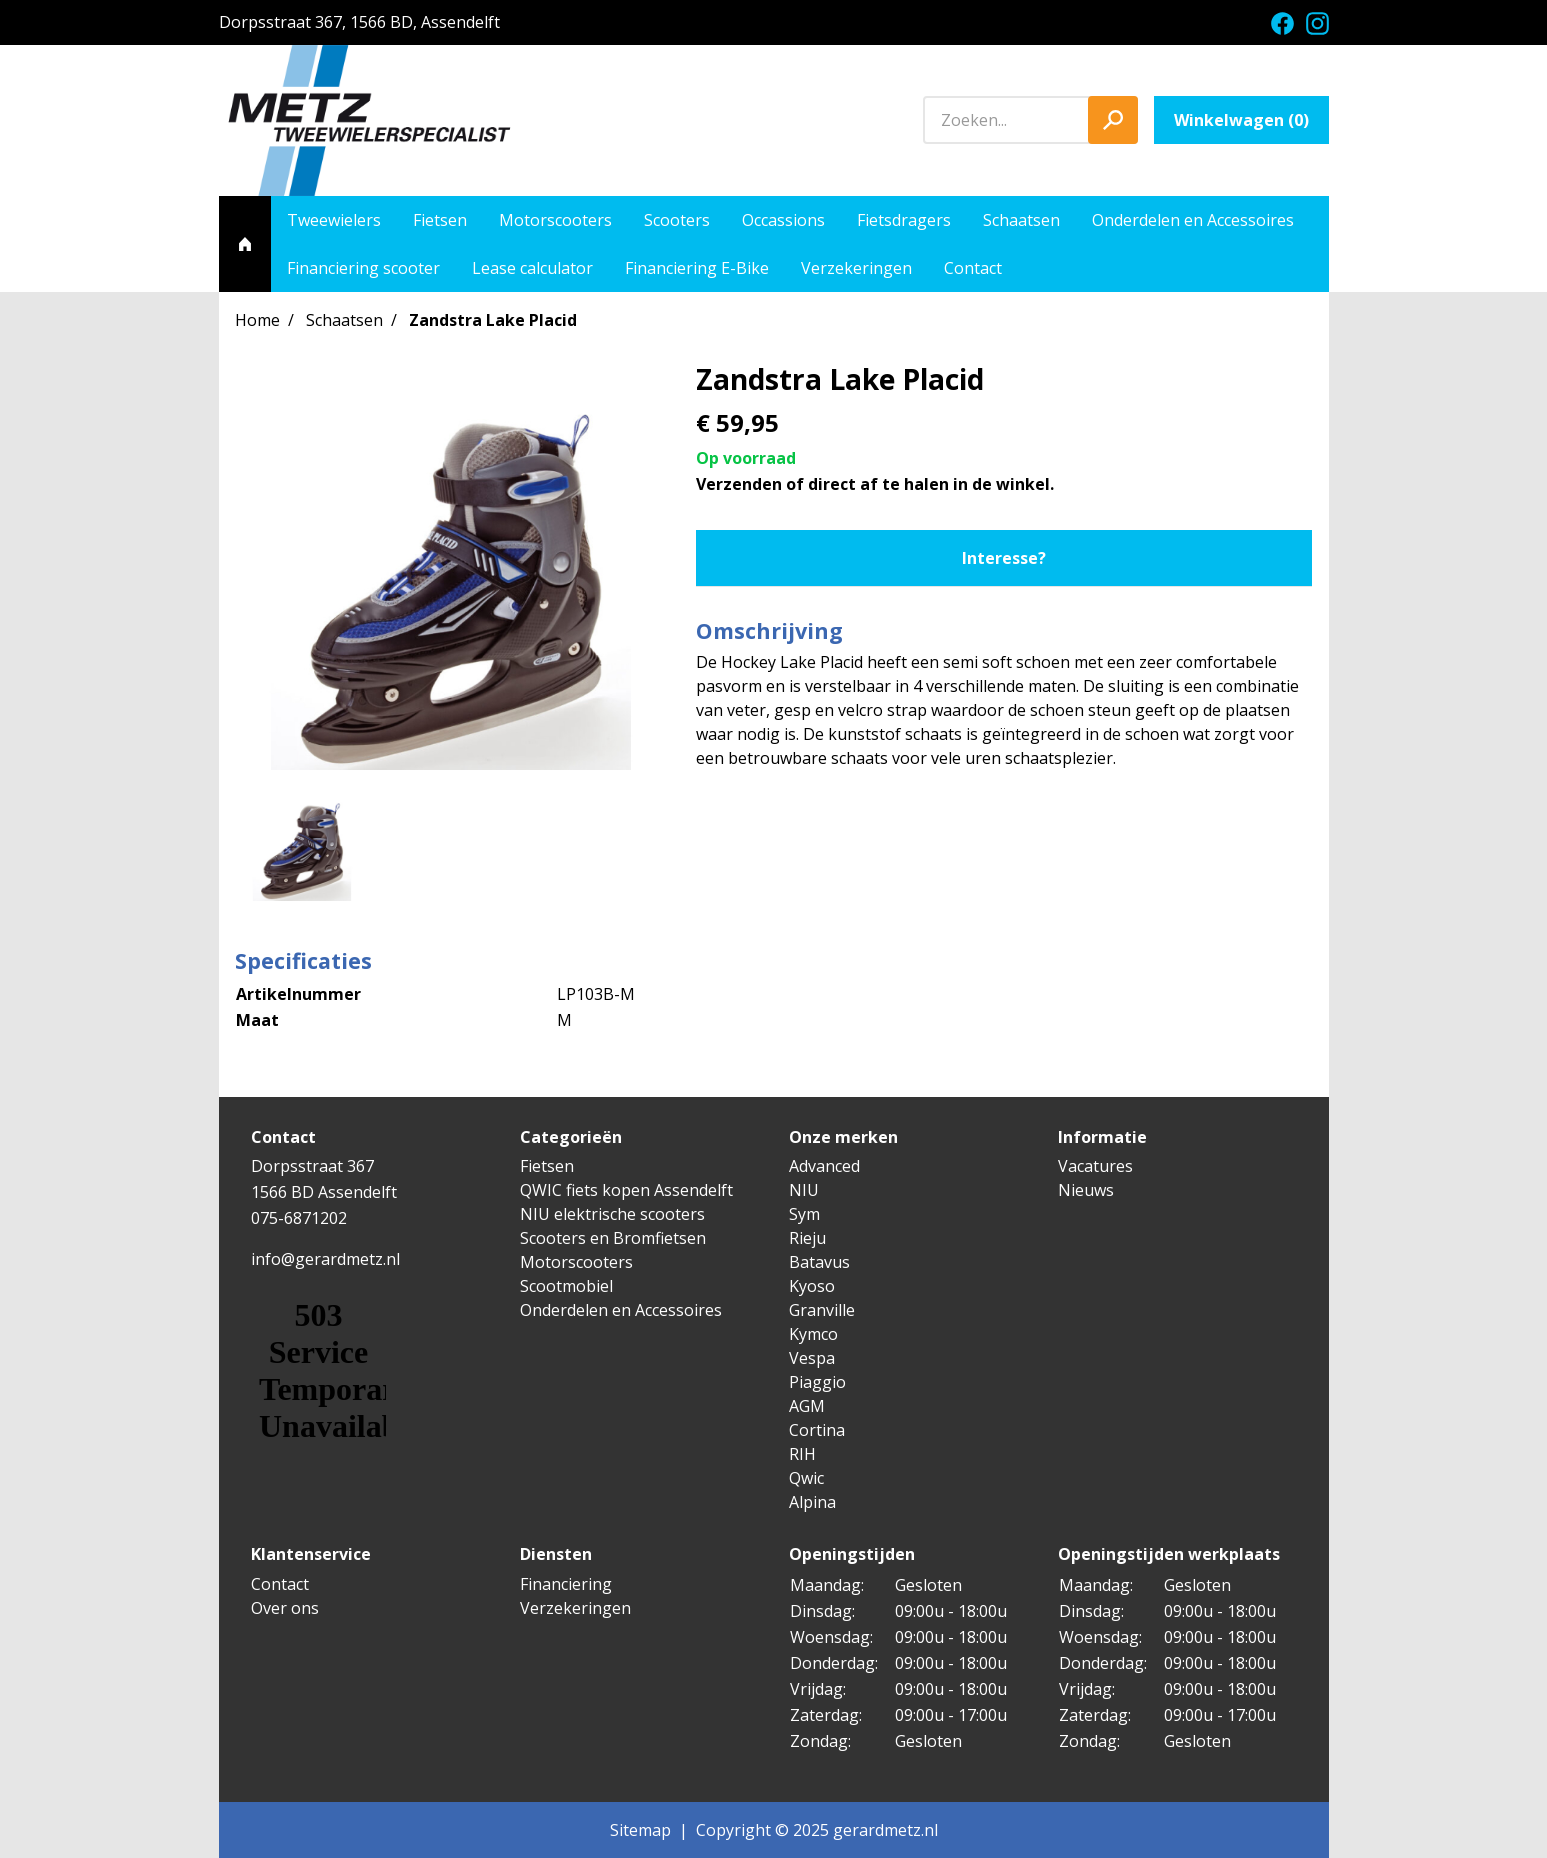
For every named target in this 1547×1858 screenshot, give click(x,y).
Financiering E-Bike (697, 268)
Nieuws (1086, 1190)
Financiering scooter (363, 268)
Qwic (806, 1478)
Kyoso (812, 1286)
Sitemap (640, 1830)
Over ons (285, 1608)
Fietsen (440, 220)
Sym (804, 1214)
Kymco (813, 1334)
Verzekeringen (856, 268)
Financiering (566, 1584)
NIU (804, 1190)
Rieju (807, 1238)
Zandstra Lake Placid (493, 320)
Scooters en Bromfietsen (613, 1238)
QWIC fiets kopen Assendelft (626, 1190)
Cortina (817, 1430)
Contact (973, 268)
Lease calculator (532, 268)
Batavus (819, 1262)
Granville (822, 1310)
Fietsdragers (904, 220)
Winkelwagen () (1241, 120)
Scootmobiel (566, 1286)
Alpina (812, 1502)
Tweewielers (334, 220)
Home (257, 320)
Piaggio (817, 1382)
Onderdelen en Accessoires (1193, 220)
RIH (802, 1454)
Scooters (677, 220)
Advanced (824, 1166)
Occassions (783, 220)
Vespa (812, 1358)
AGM (807, 1406)
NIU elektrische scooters (612, 1214)
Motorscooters (555, 220)
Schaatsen (1021, 220)
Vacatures (1095, 1166)
